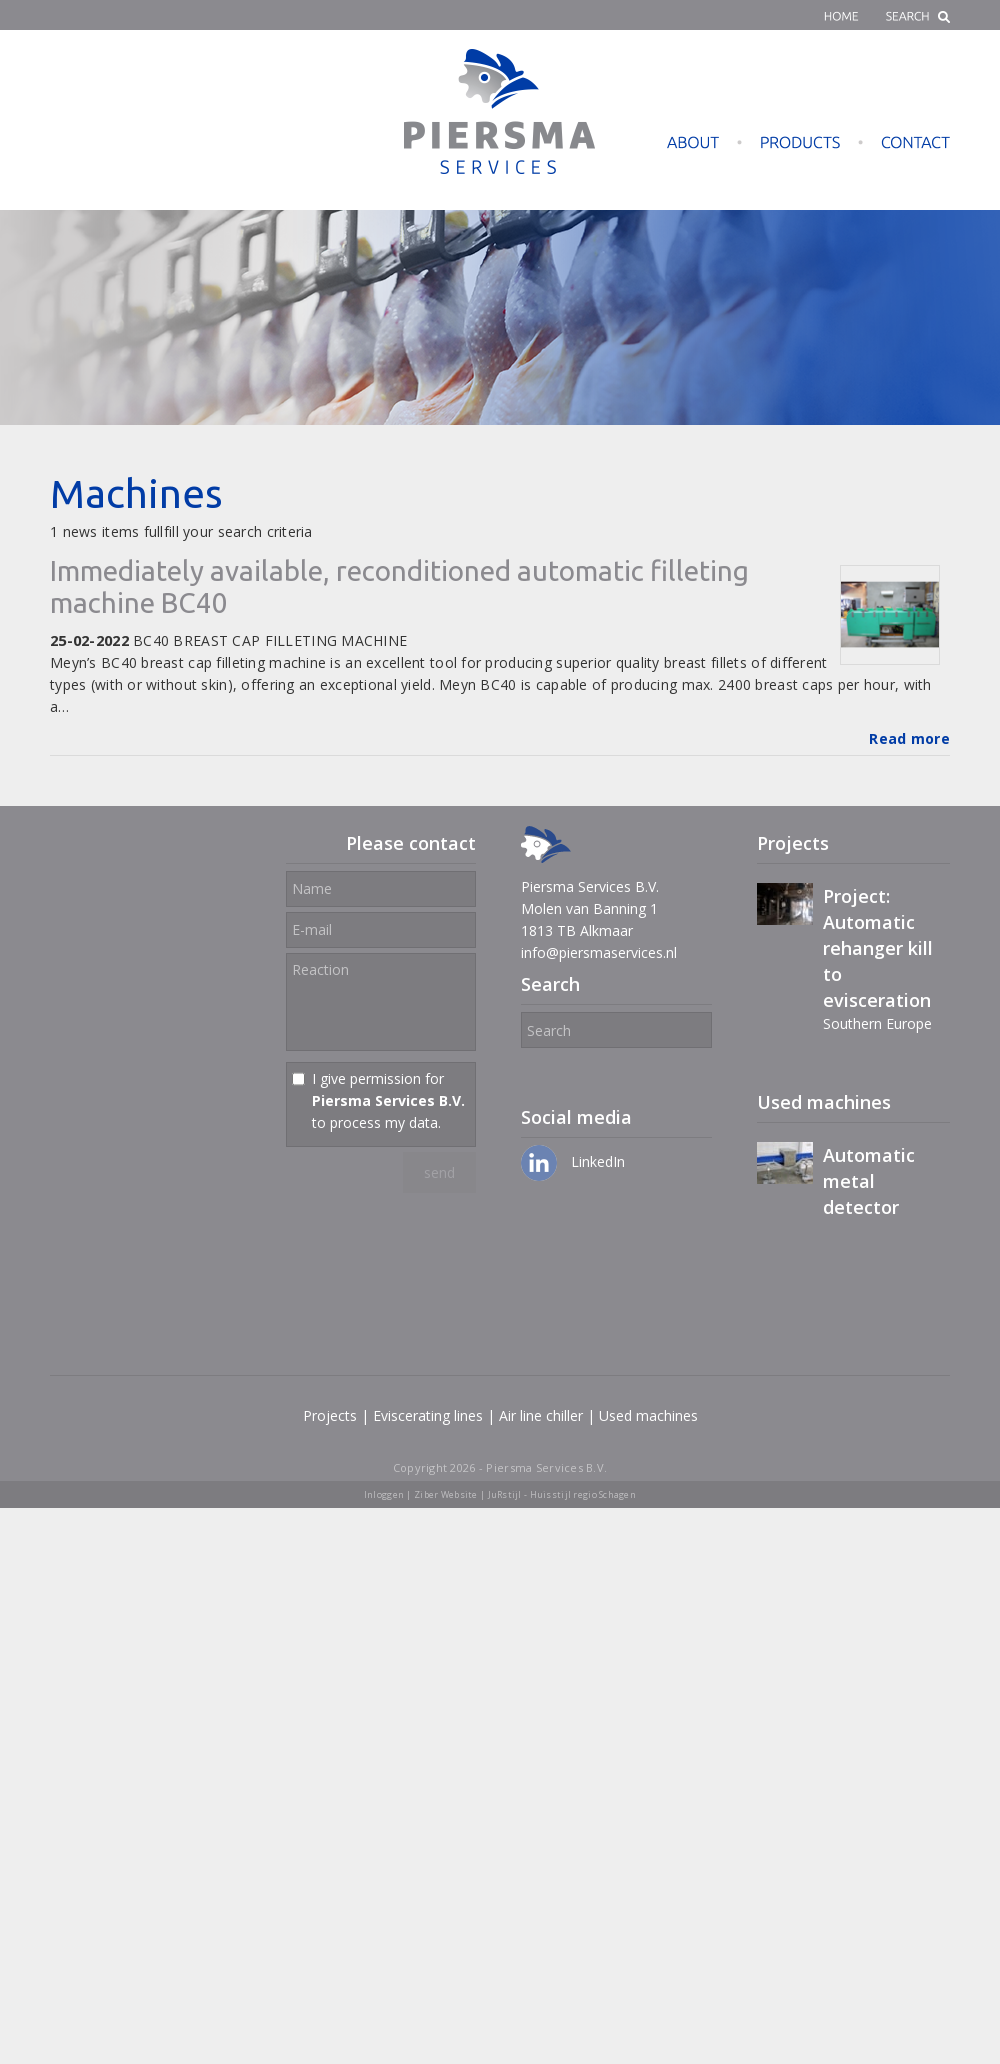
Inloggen (384, 1494)
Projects (330, 1415)
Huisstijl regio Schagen (583, 1494)
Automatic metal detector (869, 1181)
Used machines (648, 1415)
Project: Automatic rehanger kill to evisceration (878, 948)
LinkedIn (573, 1161)
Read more (909, 738)
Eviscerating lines (428, 1415)
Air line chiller (541, 1415)
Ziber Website (446, 1494)
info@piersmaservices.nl (599, 952)
